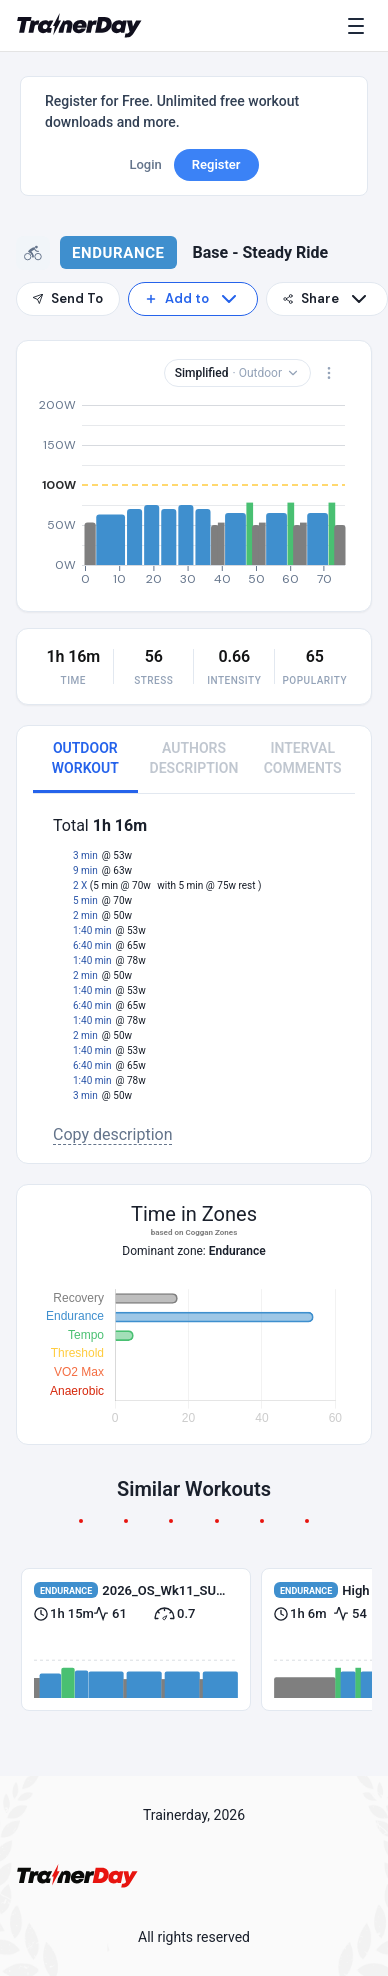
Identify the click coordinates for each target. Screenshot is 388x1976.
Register (216, 164)
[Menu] (360, 26)
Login (145, 164)
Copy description (113, 1134)
